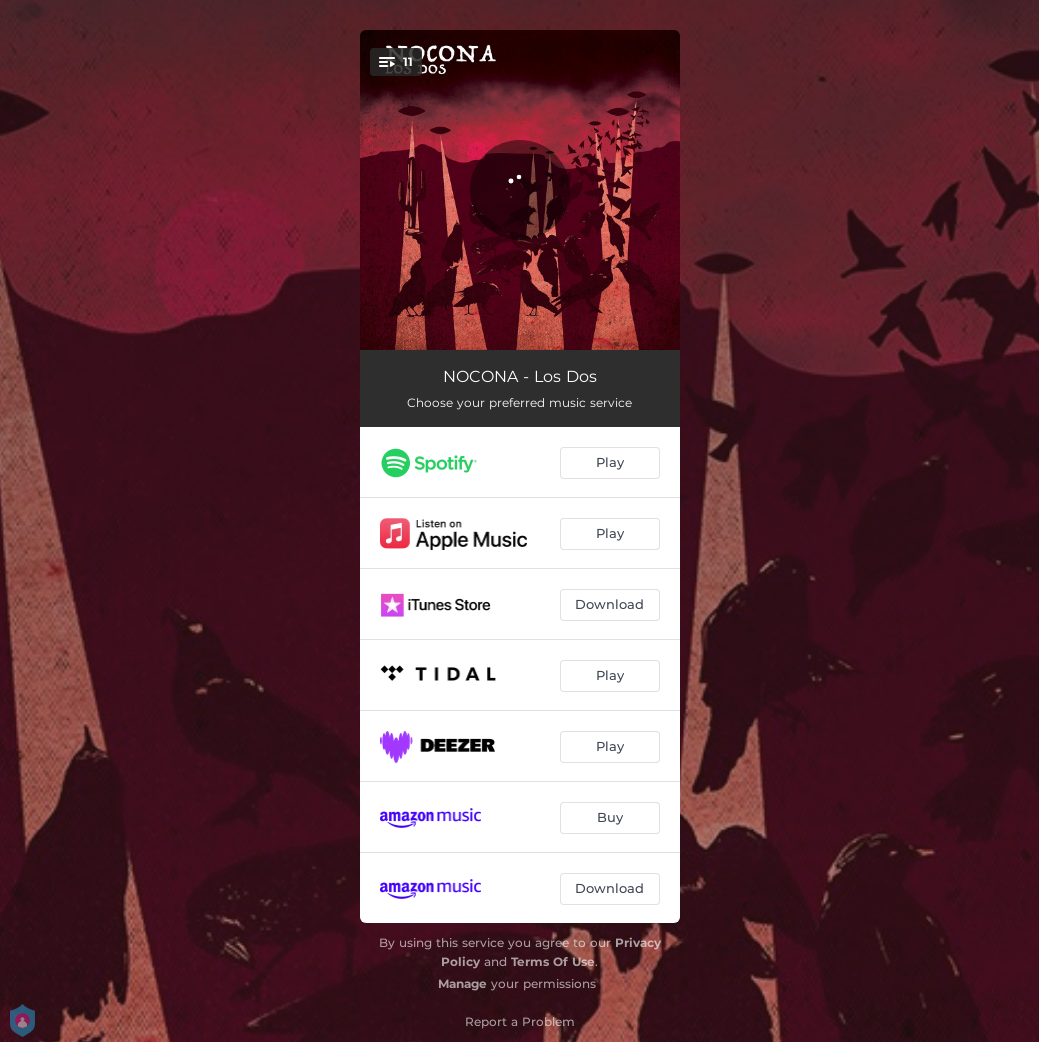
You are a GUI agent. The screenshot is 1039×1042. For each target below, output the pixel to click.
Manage (462, 983)
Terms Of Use (553, 961)
